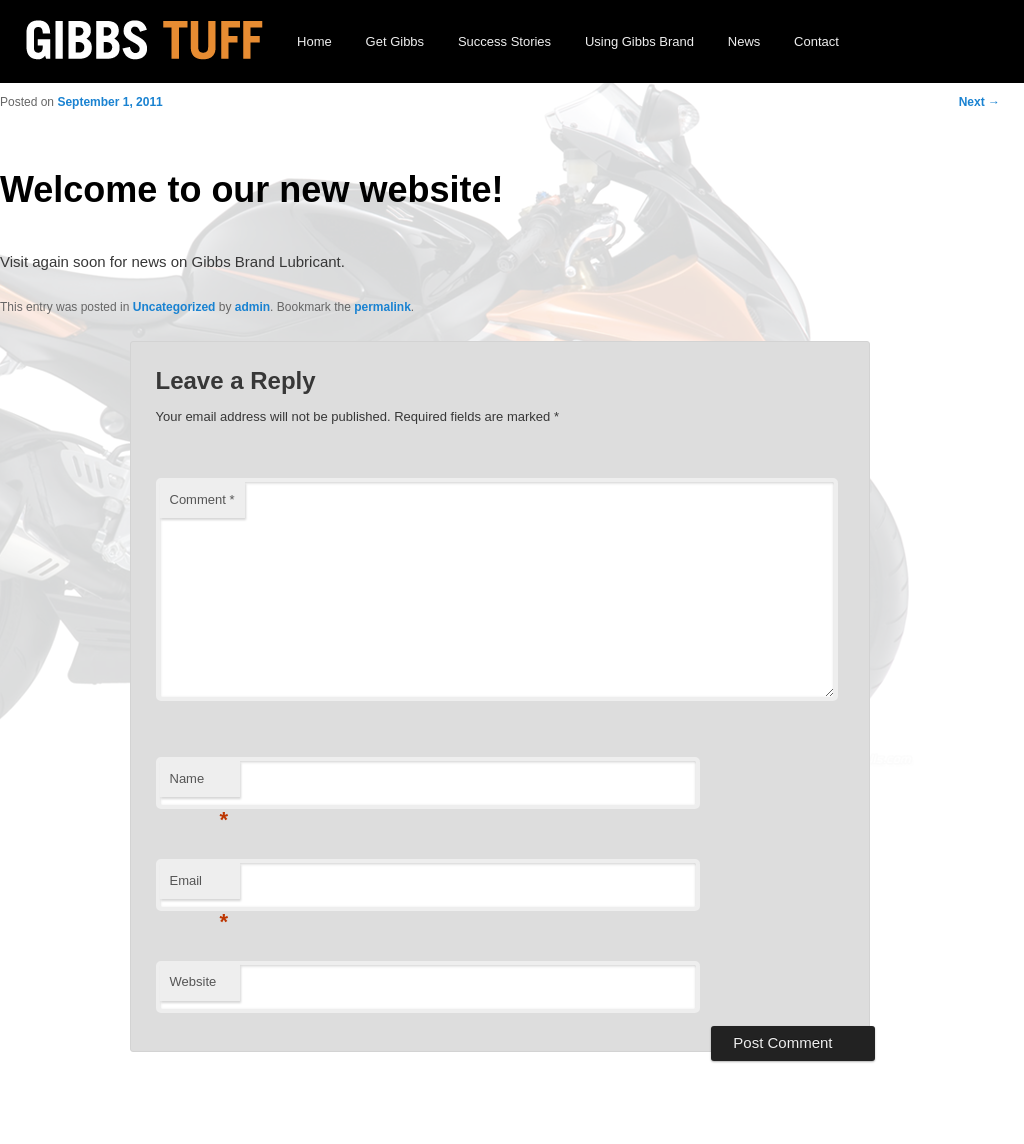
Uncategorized (174, 307)
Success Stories (504, 41)
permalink (382, 307)
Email (199, 886)
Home (314, 41)
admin (252, 307)
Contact (816, 41)
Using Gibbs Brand (639, 41)
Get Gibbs (395, 41)
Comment (202, 499)
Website (193, 981)
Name (199, 784)
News (744, 41)
